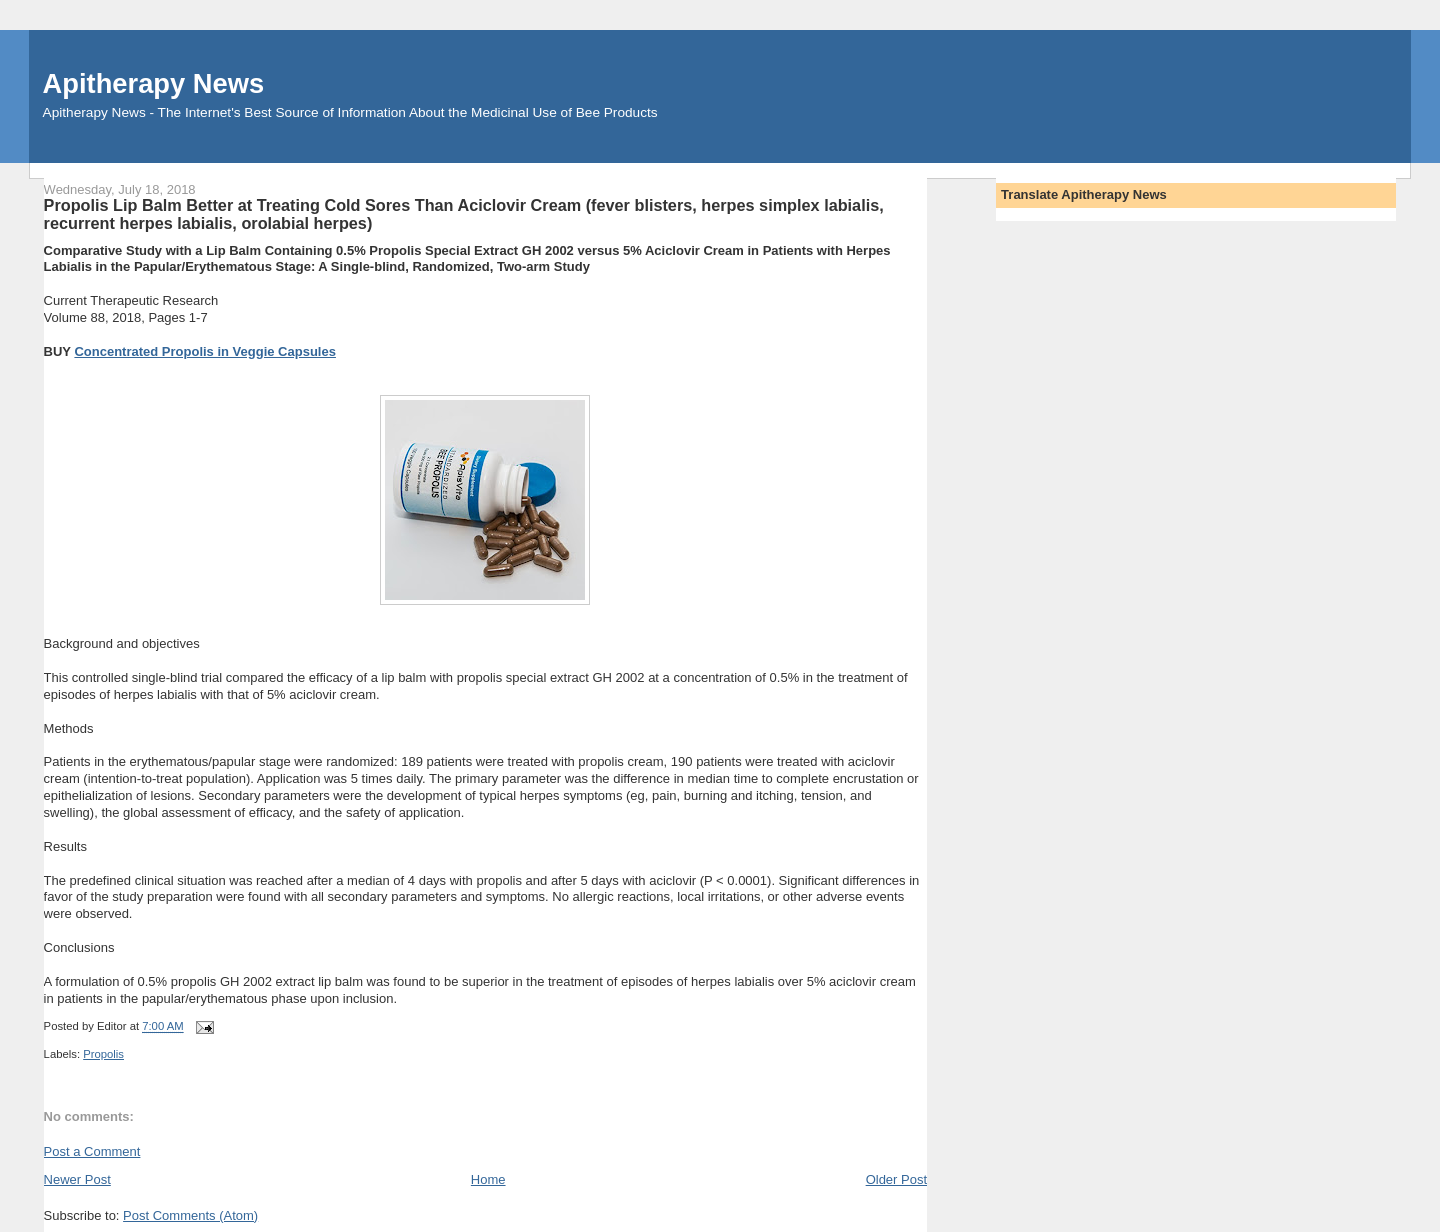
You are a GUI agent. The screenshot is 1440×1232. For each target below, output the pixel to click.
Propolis (103, 1054)
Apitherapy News (153, 83)
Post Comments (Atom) (190, 1215)
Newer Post (77, 1179)
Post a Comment (92, 1151)
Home (488, 1179)
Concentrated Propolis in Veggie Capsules (205, 351)
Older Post (896, 1179)
